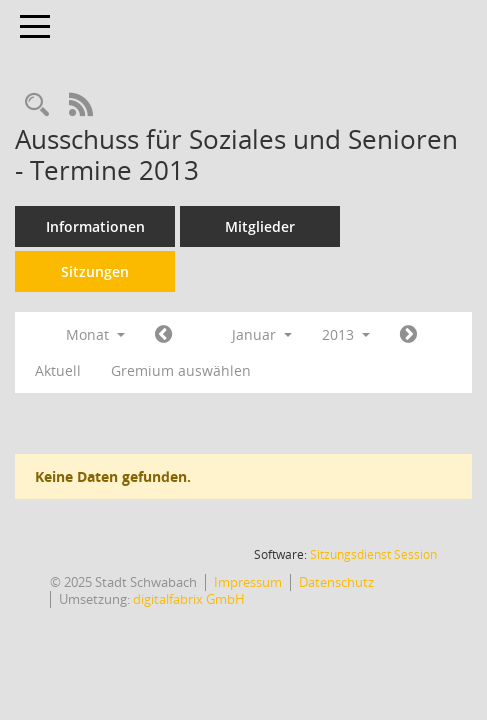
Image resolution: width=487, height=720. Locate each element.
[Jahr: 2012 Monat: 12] (163, 335)
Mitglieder (260, 226)
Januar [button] (262, 334)
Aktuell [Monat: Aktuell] (58, 370)
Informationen (95, 226)
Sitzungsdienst (373, 554)
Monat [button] (95, 334)
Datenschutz (336, 582)
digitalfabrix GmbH (189, 599)
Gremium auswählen (181, 370)
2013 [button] (346, 334)
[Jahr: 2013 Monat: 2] (408, 335)
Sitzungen (95, 271)
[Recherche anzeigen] (37, 105)
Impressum (248, 582)
